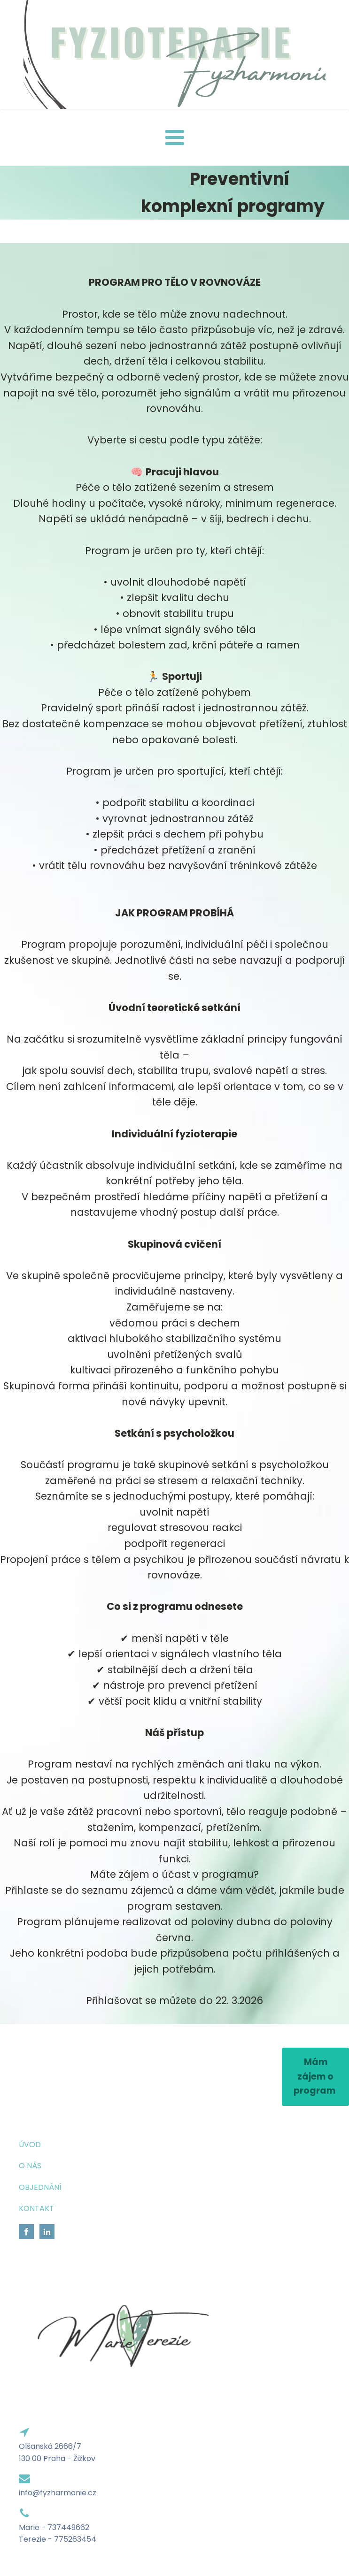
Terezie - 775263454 (57, 2539)
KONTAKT (36, 2208)
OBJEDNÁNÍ (40, 2187)
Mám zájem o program (315, 2076)
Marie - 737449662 (54, 2527)
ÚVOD (30, 2144)
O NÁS (30, 2165)
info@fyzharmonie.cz (57, 2492)
